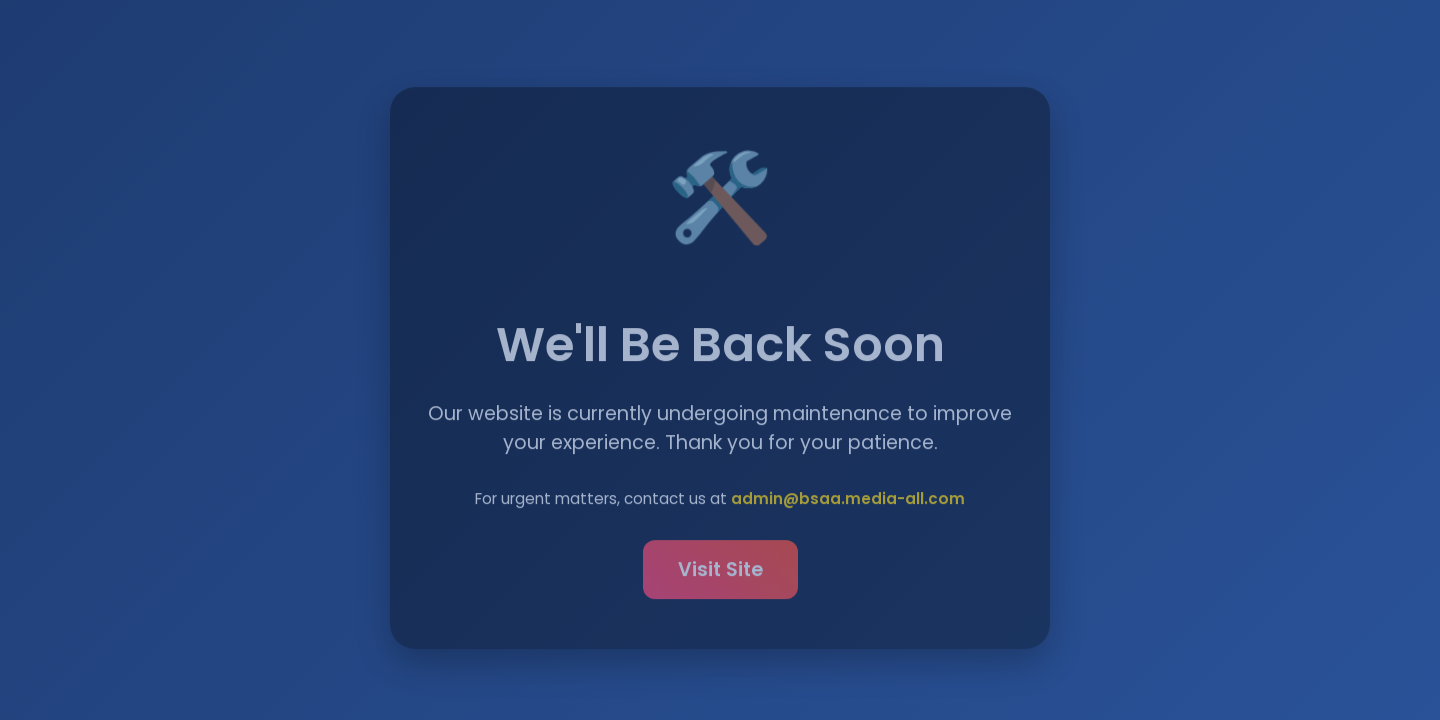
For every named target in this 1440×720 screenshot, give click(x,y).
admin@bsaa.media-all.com (848, 500)
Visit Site (720, 571)
